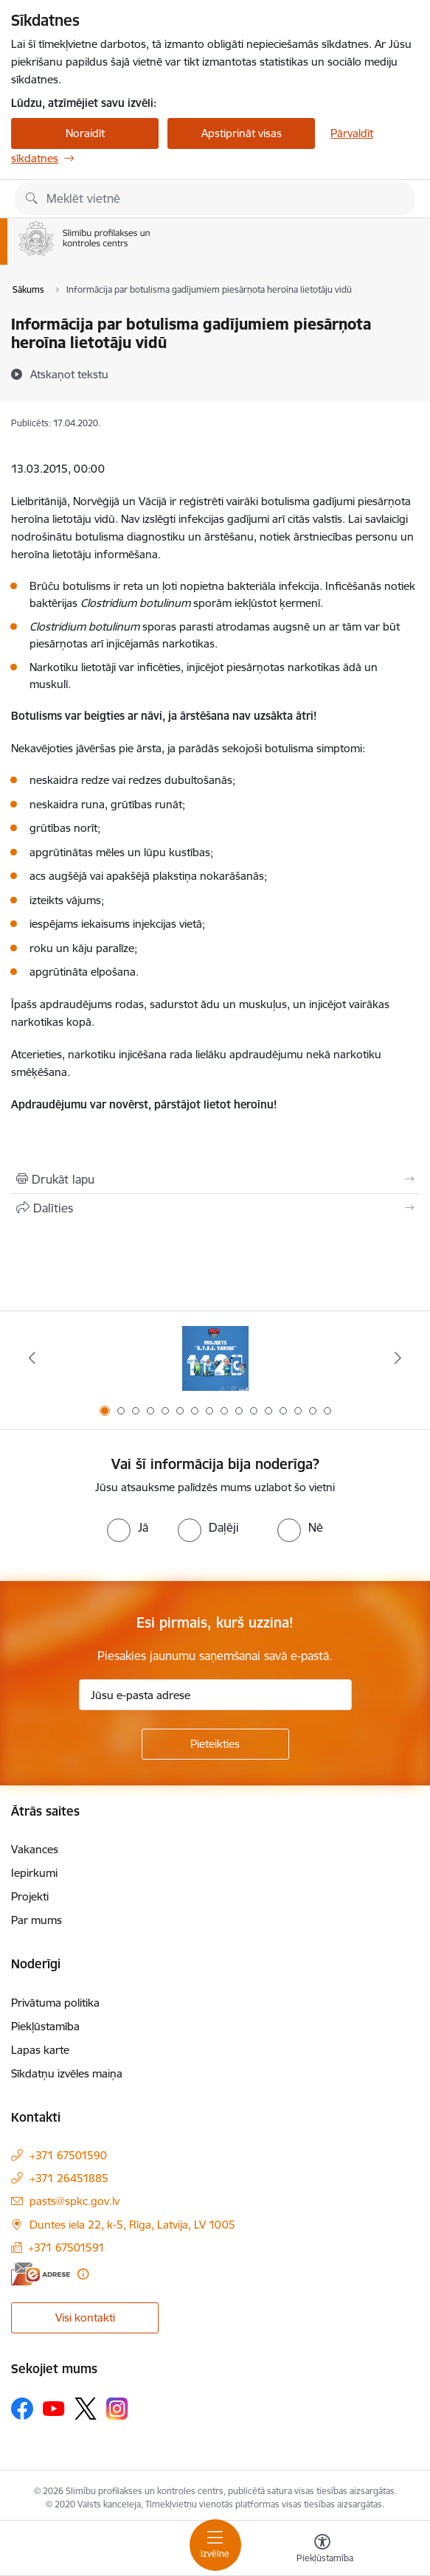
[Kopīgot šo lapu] (215, 1208)
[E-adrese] (40, 2274)
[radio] (127, 1527)
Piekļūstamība (45, 2026)
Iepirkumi (34, 1873)
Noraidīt (85, 133)
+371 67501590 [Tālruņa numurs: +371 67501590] (68, 2155)
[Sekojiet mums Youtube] (54, 2408)
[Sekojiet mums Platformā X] (85, 2409)
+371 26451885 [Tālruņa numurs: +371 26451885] (69, 2178)
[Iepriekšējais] (32, 1358)
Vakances (34, 1849)
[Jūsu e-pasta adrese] (215, 1694)
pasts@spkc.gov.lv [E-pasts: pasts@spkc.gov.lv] (74, 2201)
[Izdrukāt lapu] (215, 1179)
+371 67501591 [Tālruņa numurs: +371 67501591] (66, 2247)
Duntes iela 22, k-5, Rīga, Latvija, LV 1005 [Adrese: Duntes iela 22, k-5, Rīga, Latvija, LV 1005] (132, 2225)
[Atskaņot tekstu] (69, 374)
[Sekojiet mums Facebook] (22, 2409)
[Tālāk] (398, 1358)
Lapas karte (40, 2050)
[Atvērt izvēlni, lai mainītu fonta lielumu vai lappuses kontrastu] (322, 2550)
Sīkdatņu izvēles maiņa (66, 2073)
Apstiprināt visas (241, 133)
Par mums (36, 1920)
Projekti (30, 1896)
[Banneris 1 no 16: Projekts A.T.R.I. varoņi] (215, 1358)
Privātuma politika (55, 2003)
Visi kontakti (85, 2318)
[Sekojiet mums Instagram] (117, 2408)
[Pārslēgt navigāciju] (215, 2545)
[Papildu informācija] (83, 2274)
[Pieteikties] (215, 1744)
